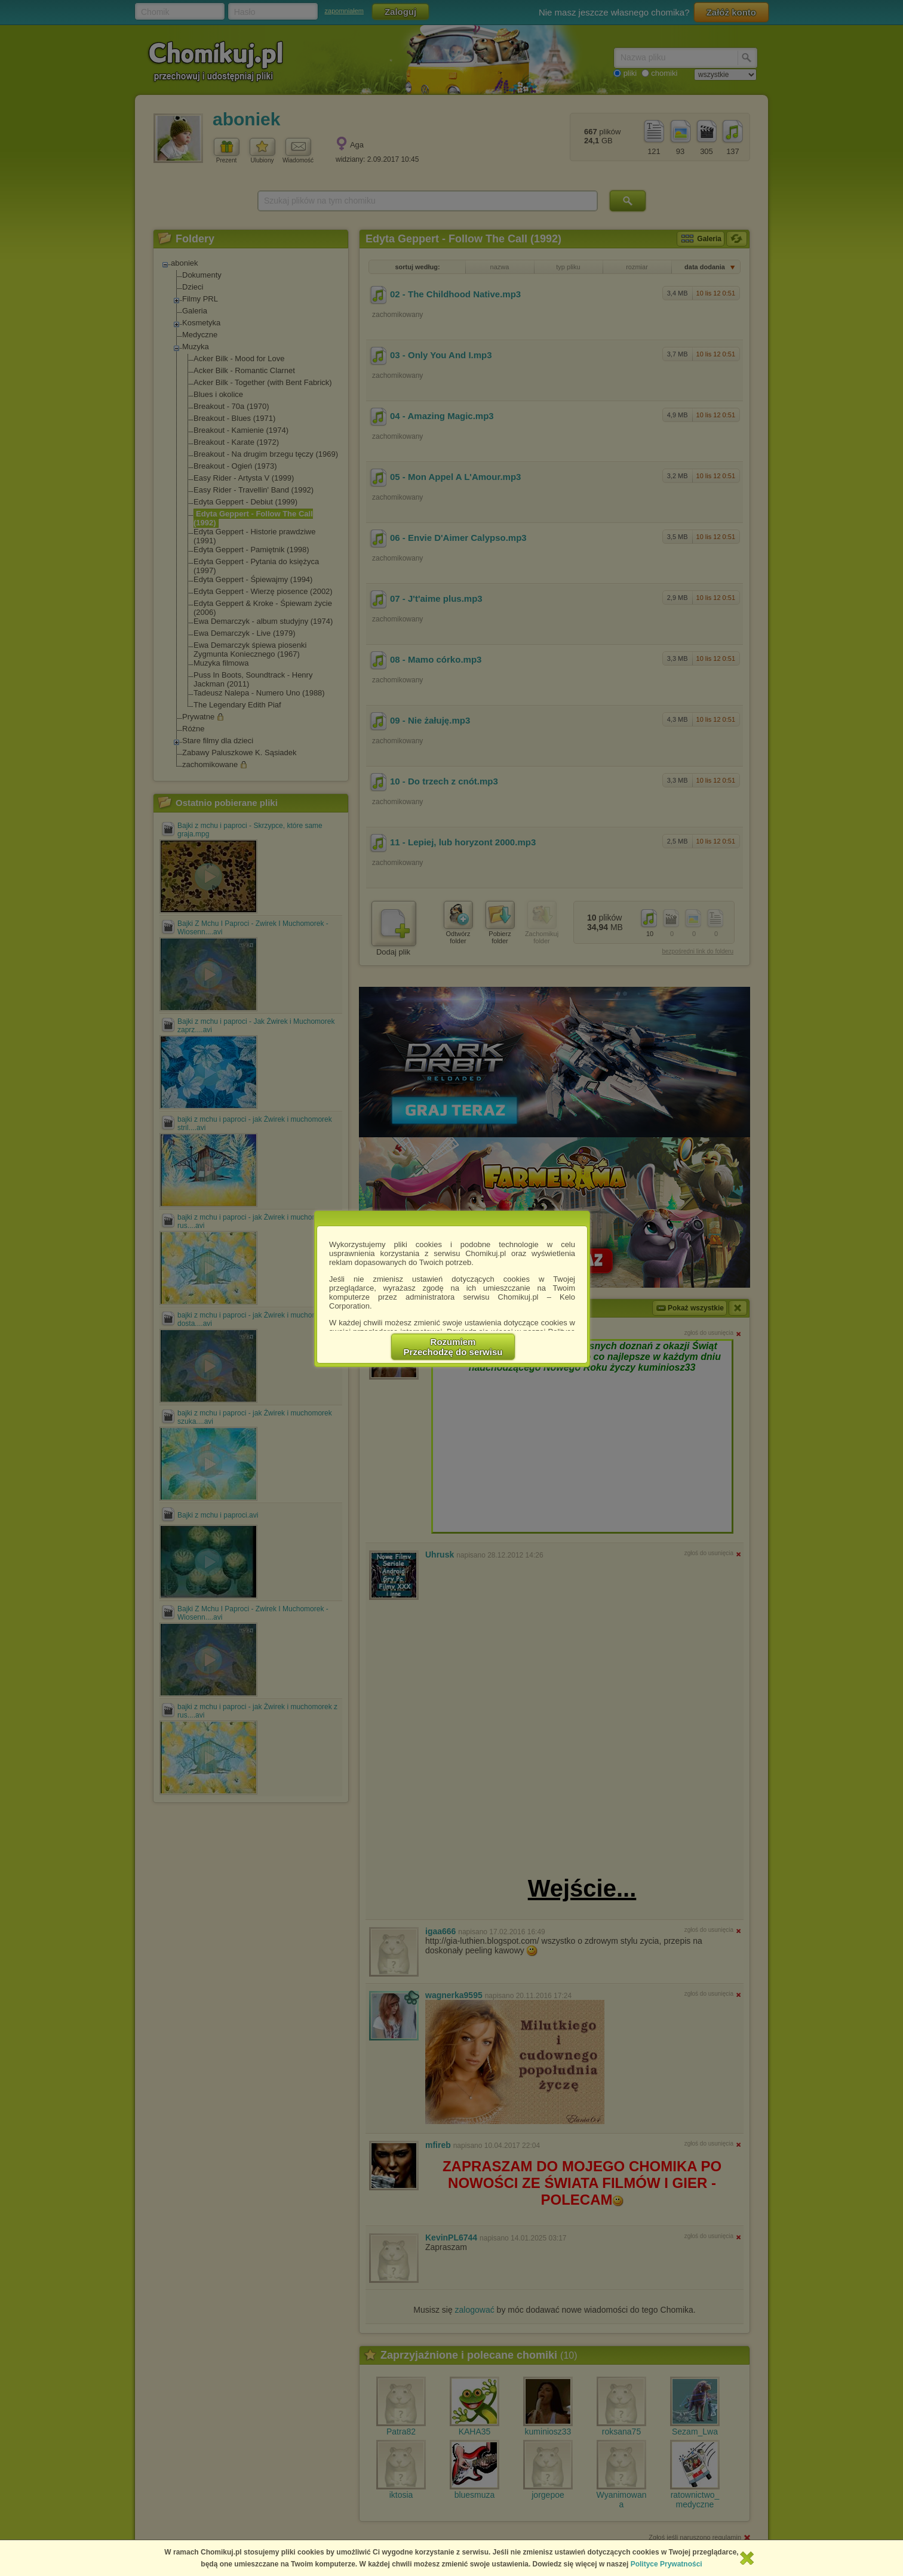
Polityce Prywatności (666, 2564)
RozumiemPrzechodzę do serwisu (453, 1347)
